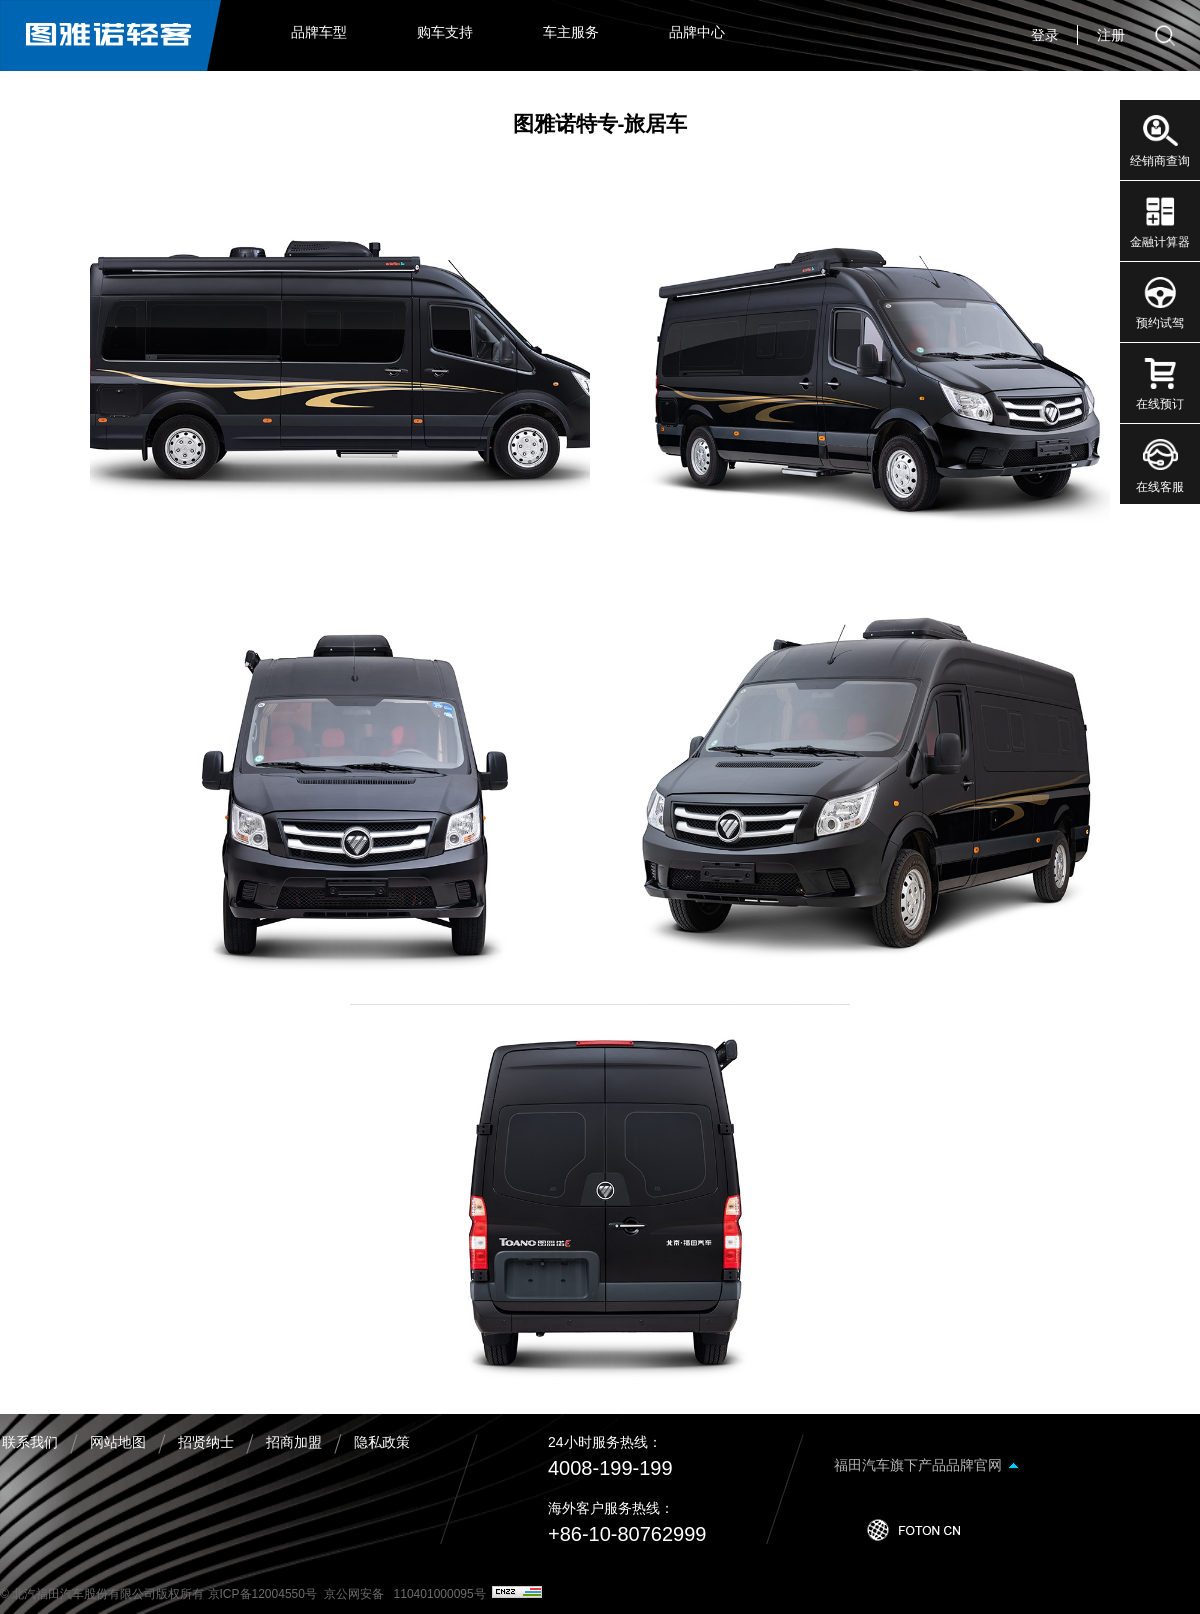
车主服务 (571, 32)
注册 (1111, 35)
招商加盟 (294, 1442)
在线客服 (1160, 487)
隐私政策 (382, 1442)
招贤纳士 (206, 1442)
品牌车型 (319, 32)
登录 (1045, 35)
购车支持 (445, 32)
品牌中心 (697, 32)
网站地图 (118, 1442)
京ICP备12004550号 (262, 1594)
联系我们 (30, 1442)
